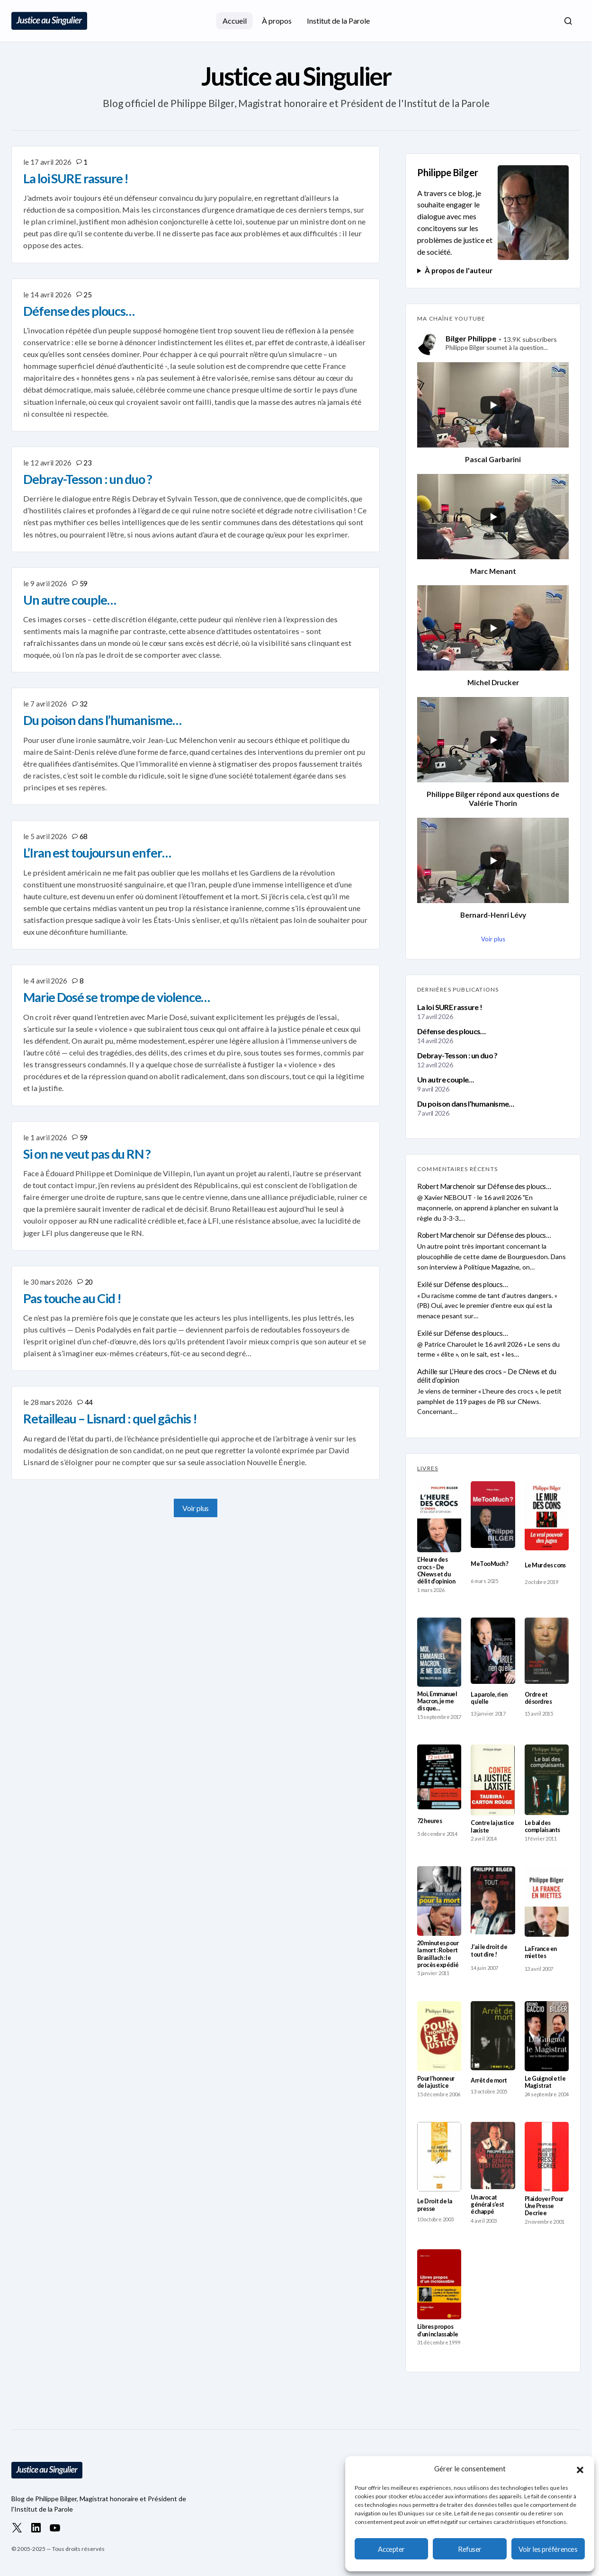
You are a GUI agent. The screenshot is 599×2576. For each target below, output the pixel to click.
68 (84, 836)
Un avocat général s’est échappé (487, 2205)
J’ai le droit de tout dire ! (489, 1950)
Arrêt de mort (489, 2080)
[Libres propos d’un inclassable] (439, 2284)
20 (89, 1282)
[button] (580, 2468)
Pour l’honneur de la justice (436, 2082)
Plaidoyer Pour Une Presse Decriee (544, 2206)
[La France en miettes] (547, 1901)
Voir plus (195, 1507)
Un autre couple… (445, 1079)
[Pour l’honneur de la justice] (439, 2036)
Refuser (470, 2549)
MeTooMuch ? (489, 1563)
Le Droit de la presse (434, 2205)
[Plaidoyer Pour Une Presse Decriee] (547, 2156)
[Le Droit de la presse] (439, 2156)
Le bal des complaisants (542, 1826)
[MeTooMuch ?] (493, 1514)
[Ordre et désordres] (547, 1651)
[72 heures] (439, 1776)
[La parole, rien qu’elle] (493, 1651)
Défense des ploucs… (451, 1031)
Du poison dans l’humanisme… (465, 1103)
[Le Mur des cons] (547, 1515)
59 (84, 583)
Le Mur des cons (545, 1565)
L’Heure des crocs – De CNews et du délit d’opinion (486, 1375)
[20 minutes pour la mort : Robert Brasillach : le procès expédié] (439, 1901)
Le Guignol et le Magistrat (545, 2082)
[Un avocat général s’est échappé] (493, 2155)
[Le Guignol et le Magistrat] (547, 2036)
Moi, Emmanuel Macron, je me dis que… (437, 1701)
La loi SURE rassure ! (450, 1006)
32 (84, 703)
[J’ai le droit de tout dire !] (493, 1900)
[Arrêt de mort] (493, 2036)
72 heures (429, 1821)
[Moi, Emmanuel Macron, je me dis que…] (439, 1652)
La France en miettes (541, 1952)
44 (89, 1402)
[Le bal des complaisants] (547, 1779)
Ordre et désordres (538, 1698)
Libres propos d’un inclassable (437, 2330)
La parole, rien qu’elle (489, 1698)
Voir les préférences (548, 2549)
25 (87, 294)
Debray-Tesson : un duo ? (457, 1055)
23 (87, 462)
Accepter (391, 2549)
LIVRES (427, 1468)
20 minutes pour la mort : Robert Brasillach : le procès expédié (438, 1954)
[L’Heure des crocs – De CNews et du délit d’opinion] (439, 1516)
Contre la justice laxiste (492, 1826)
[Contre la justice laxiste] (493, 1780)
